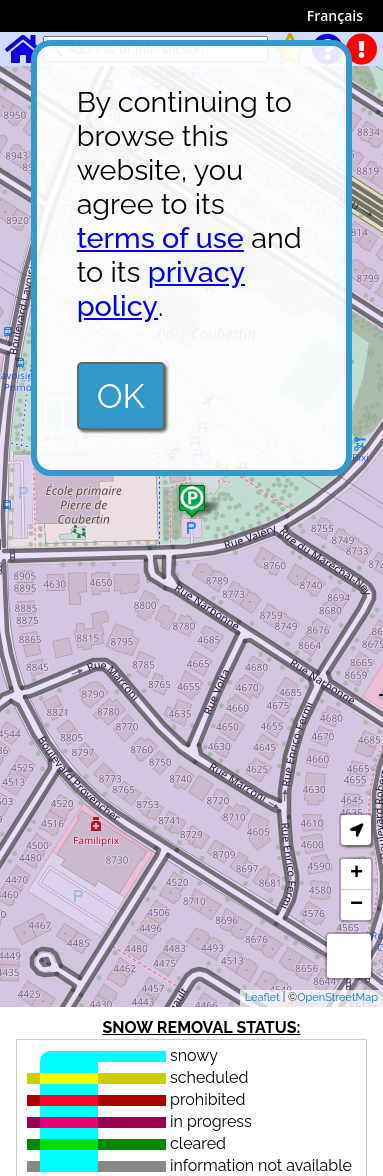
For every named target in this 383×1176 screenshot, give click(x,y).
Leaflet (262, 997)
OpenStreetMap (337, 997)
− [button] (356, 905)
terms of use (160, 238)
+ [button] (356, 874)
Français (335, 15)
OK (121, 396)
